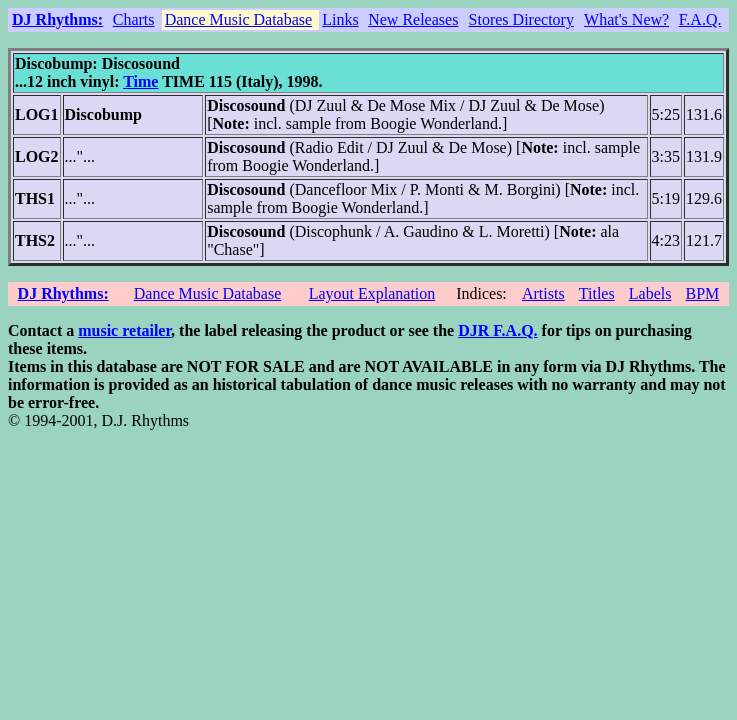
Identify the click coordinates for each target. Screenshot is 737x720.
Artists (543, 293)
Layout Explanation (372, 293)
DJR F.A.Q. (497, 330)
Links (340, 19)
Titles (597, 293)
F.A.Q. (700, 19)
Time (140, 81)
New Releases (413, 19)
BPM (702, 293)
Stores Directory (521, 19)
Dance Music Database (239, 19)
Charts (134, 19)
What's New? (626, 19)
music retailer (124, 330)
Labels (650, 293)
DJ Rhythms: (57, 19)
